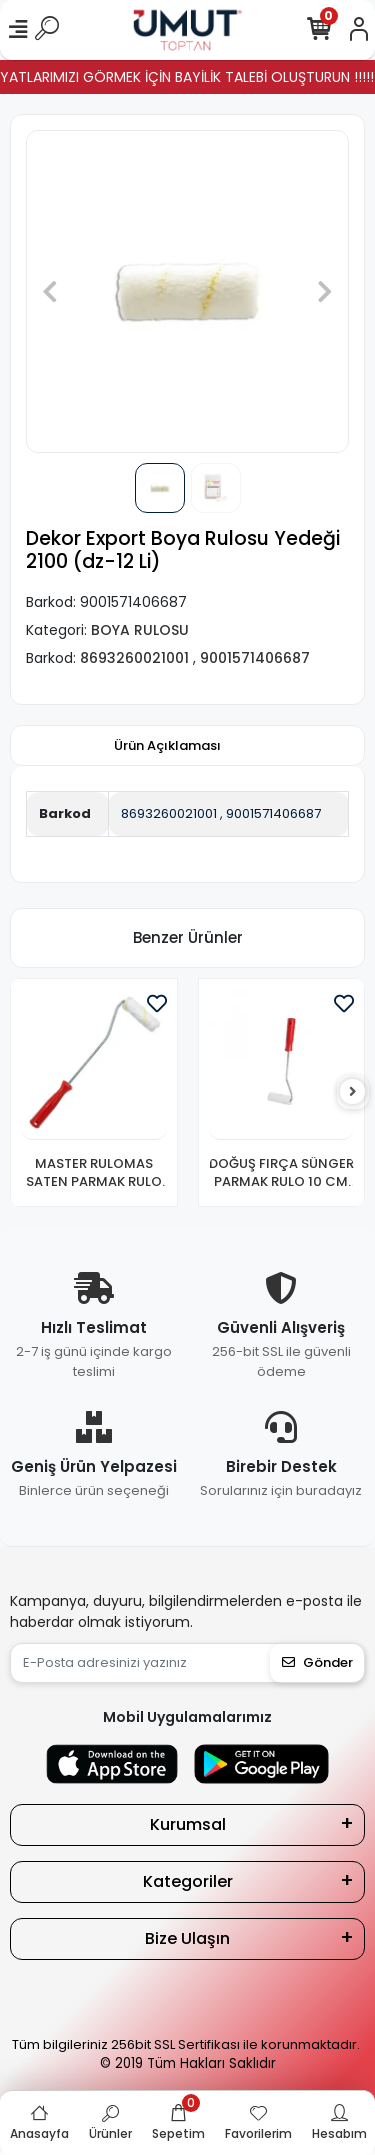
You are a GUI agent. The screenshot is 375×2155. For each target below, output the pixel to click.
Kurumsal (188, 1824)
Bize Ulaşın (187, 1938)
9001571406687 (273, 813)
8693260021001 (169, 813)
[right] (353, 1092)
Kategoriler (188, 1881)
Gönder (317, 1662)
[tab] (167, 746)
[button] (50, 291)
